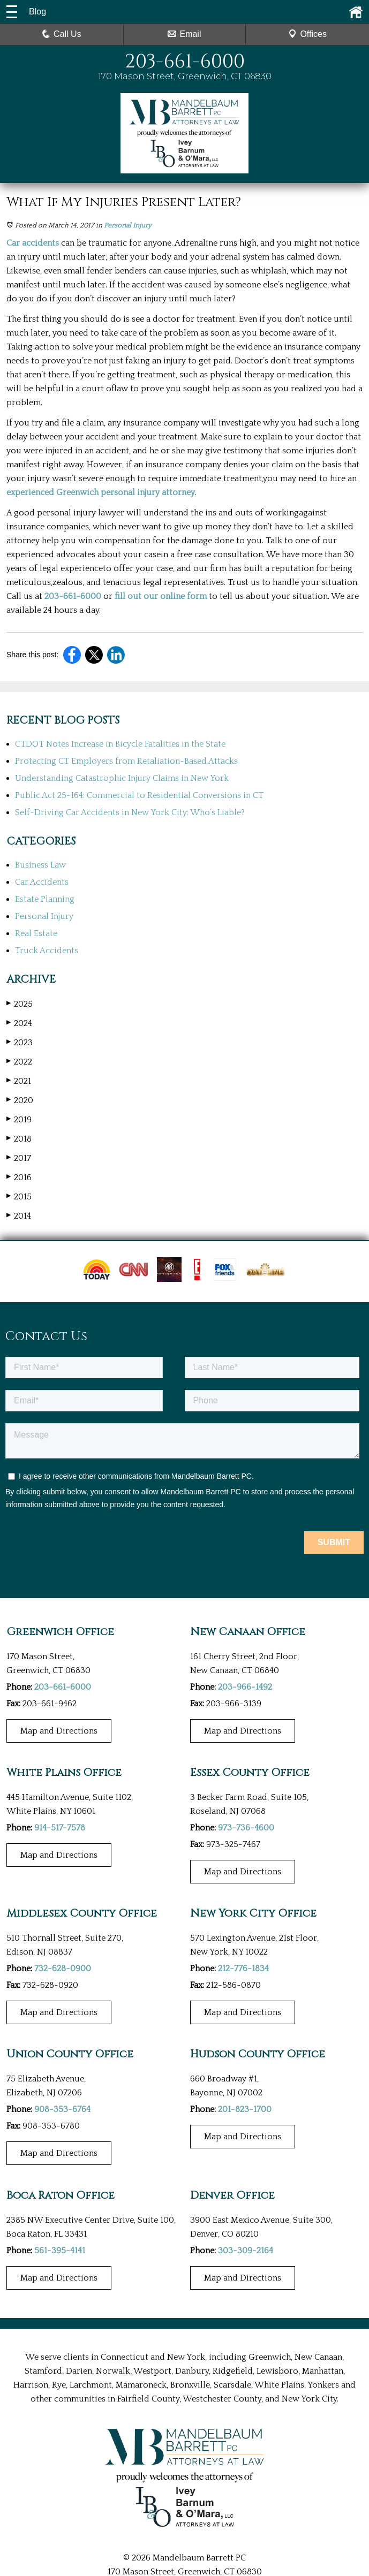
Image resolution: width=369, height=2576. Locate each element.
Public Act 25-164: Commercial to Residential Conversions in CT (139, 795)
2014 (18, 1215)
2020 (19, 1100)
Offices (307, 34)
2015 (19, 1196)
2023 (19, 1042)
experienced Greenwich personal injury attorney (100, 492)
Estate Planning (44, 899)
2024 (19, 1023)
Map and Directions (58, 1731)
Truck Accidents (46, 950)
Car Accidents (42, 882)
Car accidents (32, 243)
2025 (19, 1003)
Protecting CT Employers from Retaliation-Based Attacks (126, 761)
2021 (18, 1081)
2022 (19, 1061)
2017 (18, 1158)
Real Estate (36, 933)
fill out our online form (161, 596)
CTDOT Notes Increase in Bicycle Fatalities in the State (120, 744)
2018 (19, 1138)
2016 (19, 1177)
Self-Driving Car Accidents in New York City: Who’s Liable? (130, 812)
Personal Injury (128, 225)
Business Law (40, 865)
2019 (19, 1119)
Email (184, 34)
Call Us (61, 34)
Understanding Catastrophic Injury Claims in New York (122, 778)
